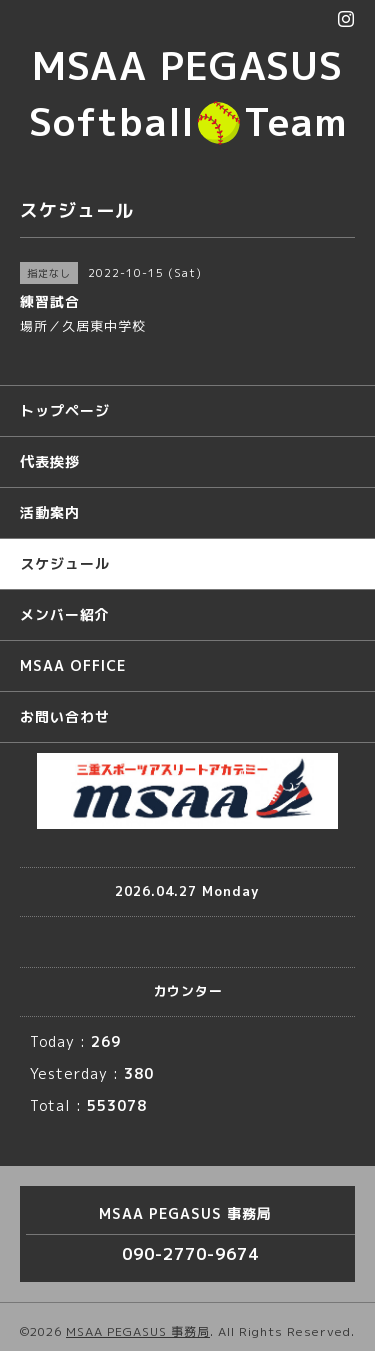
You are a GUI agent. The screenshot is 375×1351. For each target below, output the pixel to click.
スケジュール (65, 563)
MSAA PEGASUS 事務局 (138, 1331)
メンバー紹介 (65, 614)
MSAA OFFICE (73, 665)
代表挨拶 (50, 461)
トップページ (65, 410)
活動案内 (50, 512)
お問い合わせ (65, 716)
